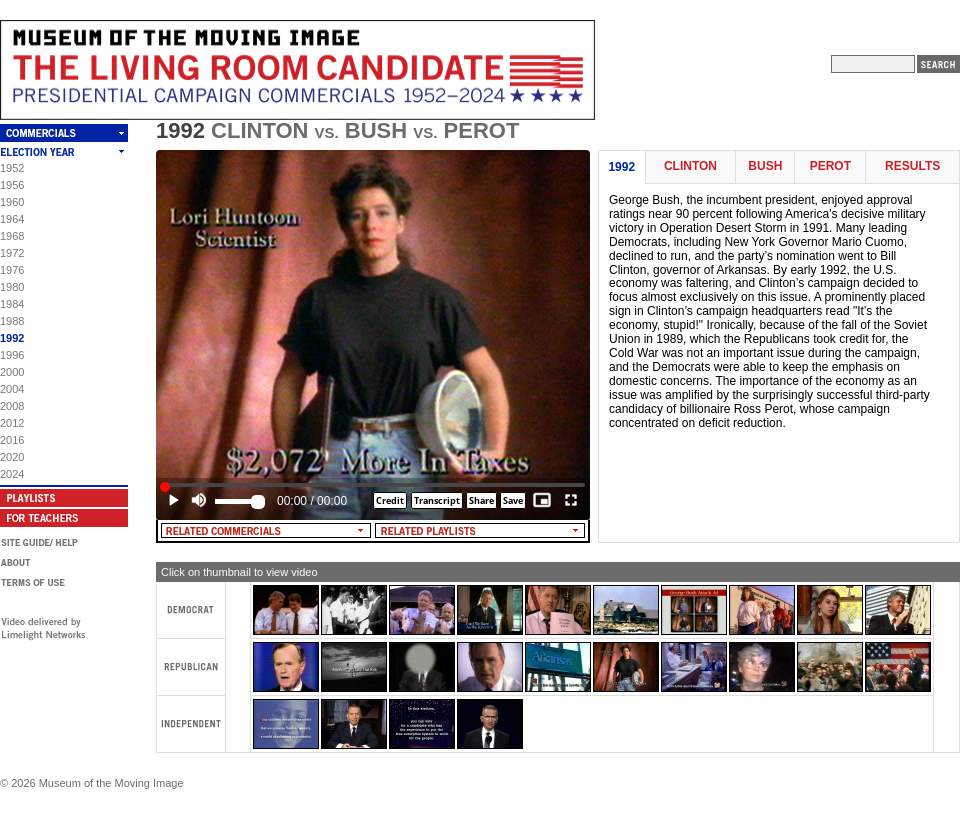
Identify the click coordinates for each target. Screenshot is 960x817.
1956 (12, 185)
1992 (12, 338)
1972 (12, 253)
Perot (830, 166)
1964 (12, 219)
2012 (12, 423)
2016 (12, 440)
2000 (12, 372)
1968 (12, 236)
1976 (12, 270)
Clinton (690, 166)
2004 (12, 389)
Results (912, 166)
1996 (12, 355)
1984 (12, 304)
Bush (765, 166)
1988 (12, 321)
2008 (12, 406)
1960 (12, 202)
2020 (12, 457)
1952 (12, 168)
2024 (12, 474)
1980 (12, 287)
